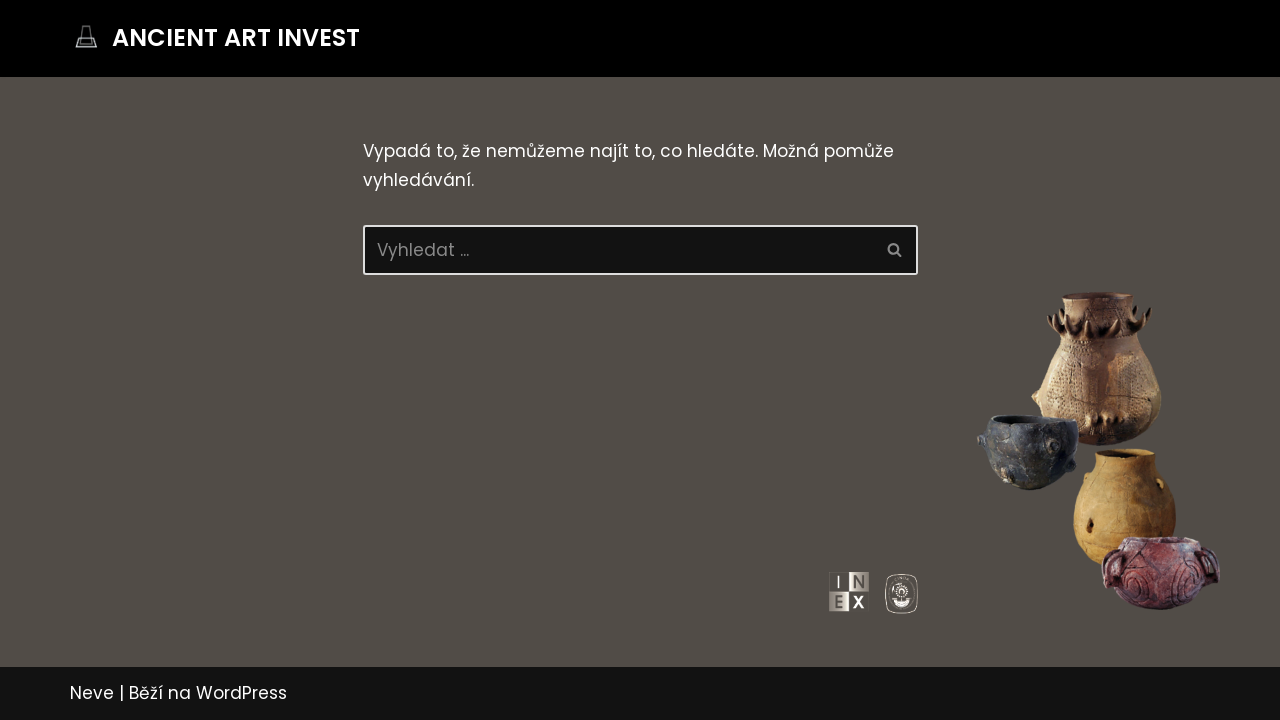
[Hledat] (618, 250)
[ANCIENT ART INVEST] (215, 38)
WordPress (241, 693)
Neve (92, 693)
